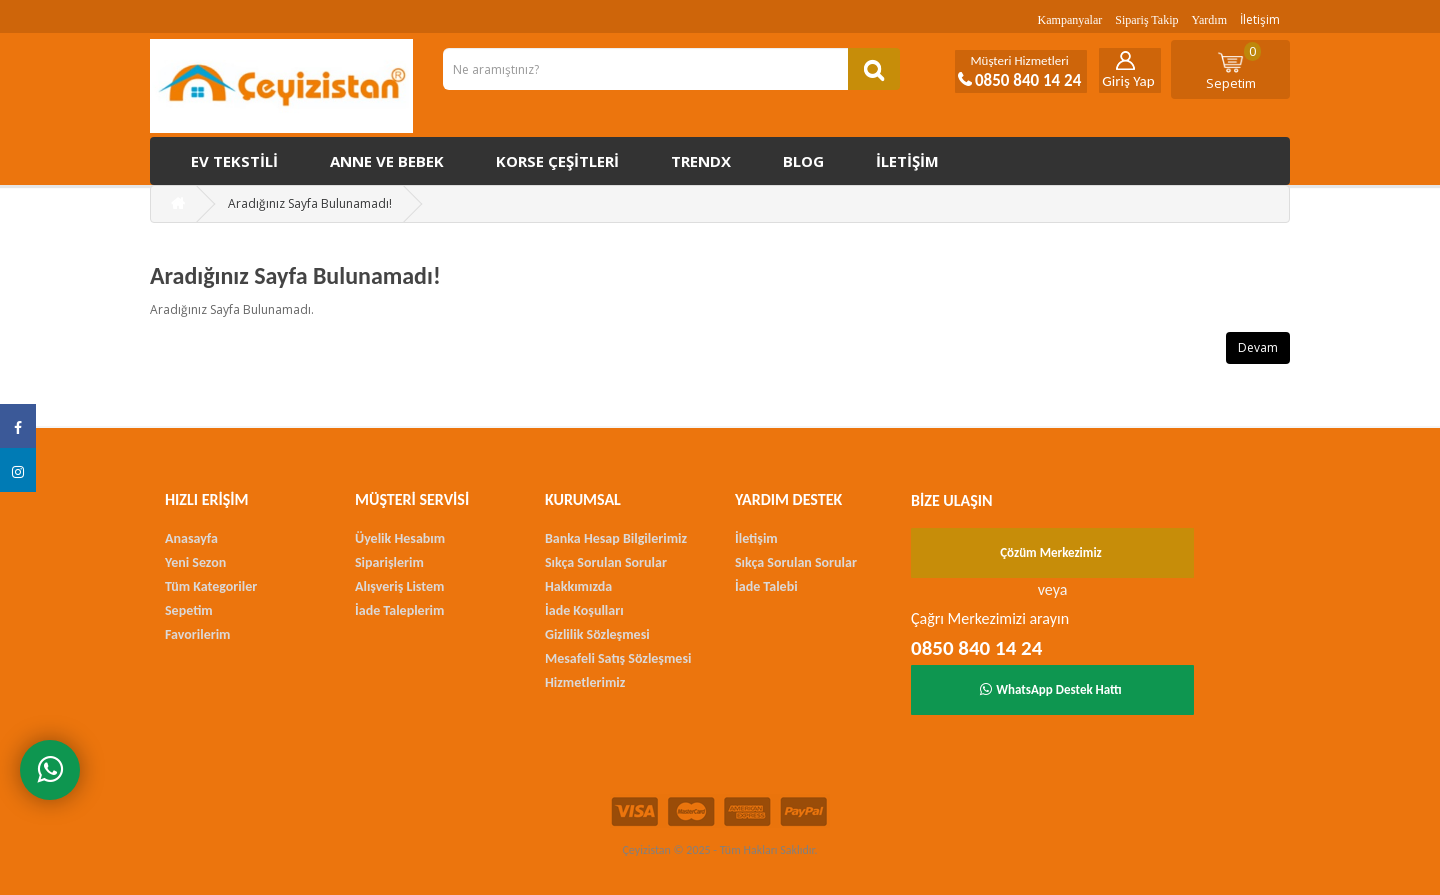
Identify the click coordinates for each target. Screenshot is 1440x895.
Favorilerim (197, 634)
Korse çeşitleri (557, 161)
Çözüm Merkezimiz (1051, 552)
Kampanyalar (1070, 20)
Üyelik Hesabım (400, 538)
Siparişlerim (389, 562)
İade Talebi (766, 586)
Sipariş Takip (1146, 20)
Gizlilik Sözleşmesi (597, 634)
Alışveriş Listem (399, 586)
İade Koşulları (584, 610)
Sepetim (1234, 67)
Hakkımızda (578, 586)
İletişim (1260, 19)
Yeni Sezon (195, 562)
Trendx (701, 161)
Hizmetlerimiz (585, 682)
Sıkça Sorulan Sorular (606, 562)
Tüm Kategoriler (211, 586)
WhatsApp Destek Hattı (1051, 689)
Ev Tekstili (234, 161)
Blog (803, 161)
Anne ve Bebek (387, 161)
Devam (1258, 347)
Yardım (1209, 20)
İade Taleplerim (399, 610)
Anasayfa (191, 538)
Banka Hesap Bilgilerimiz (616, 538)
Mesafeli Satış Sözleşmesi (618, 658)
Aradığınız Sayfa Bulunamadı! (310, 203)
